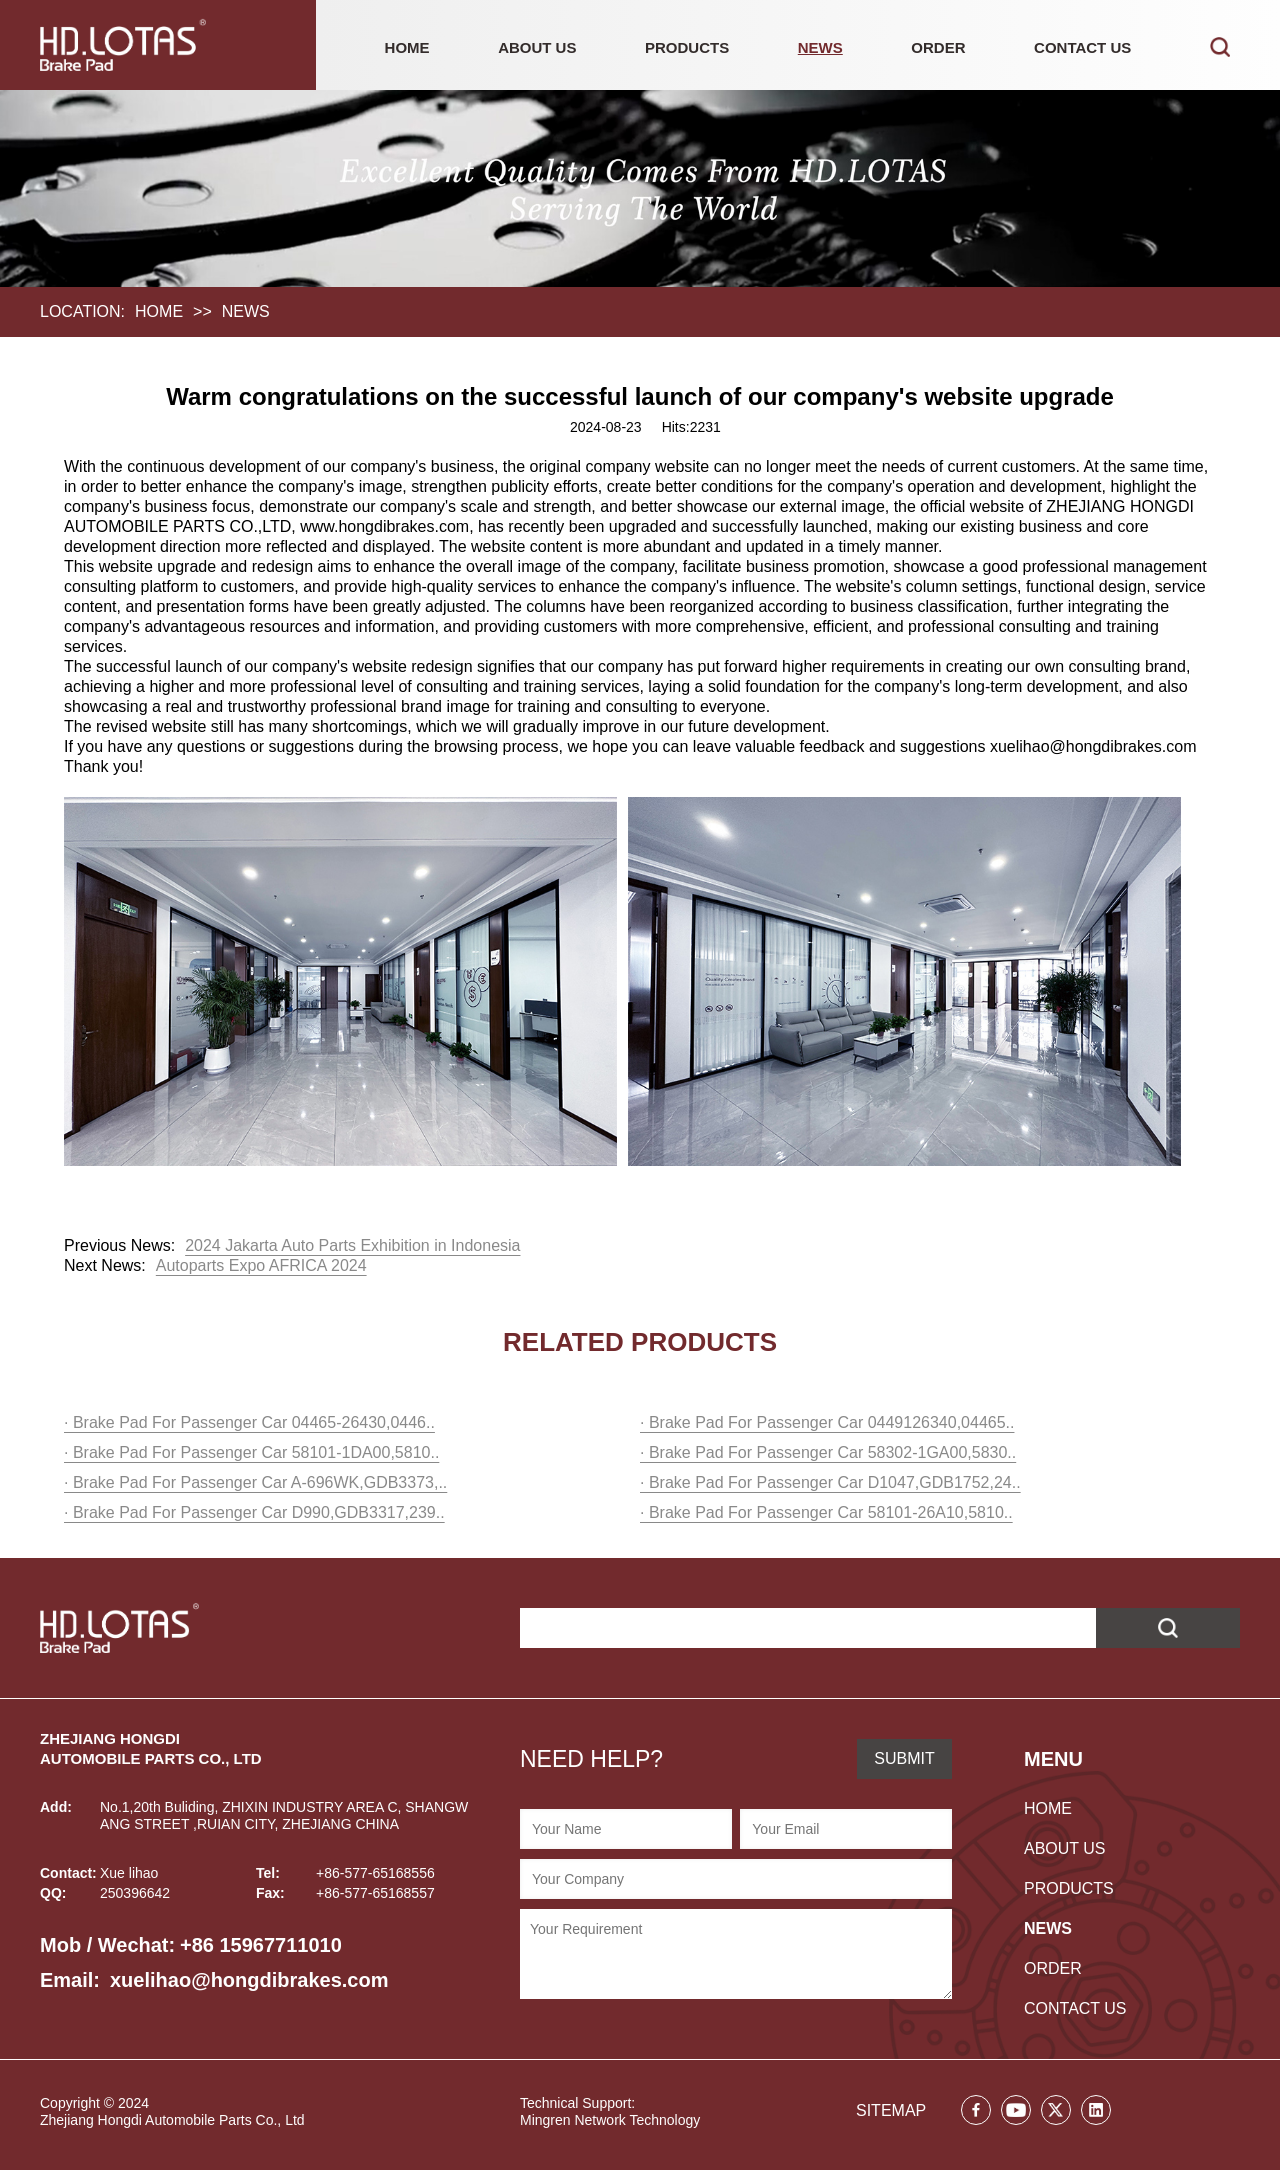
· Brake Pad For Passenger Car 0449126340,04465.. (827, 1422)
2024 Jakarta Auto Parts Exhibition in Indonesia (352, 1245)
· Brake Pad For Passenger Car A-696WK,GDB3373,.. (255, 1482)
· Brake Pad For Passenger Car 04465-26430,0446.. (249, 1422)
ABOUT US (537, 47)
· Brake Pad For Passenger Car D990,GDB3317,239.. (254, 1512)
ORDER (938, 47)
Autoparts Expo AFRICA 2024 (261, 1265)
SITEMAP (891, 2110)
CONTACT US (1082, 47)
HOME (407, 47)
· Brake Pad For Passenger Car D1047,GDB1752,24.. (830, 1482)
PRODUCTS (687, 47)
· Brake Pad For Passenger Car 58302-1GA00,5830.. (828, 1452)
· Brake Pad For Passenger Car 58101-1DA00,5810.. (251, 1452)
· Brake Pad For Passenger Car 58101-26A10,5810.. (826, 1512)
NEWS (820, 47)
